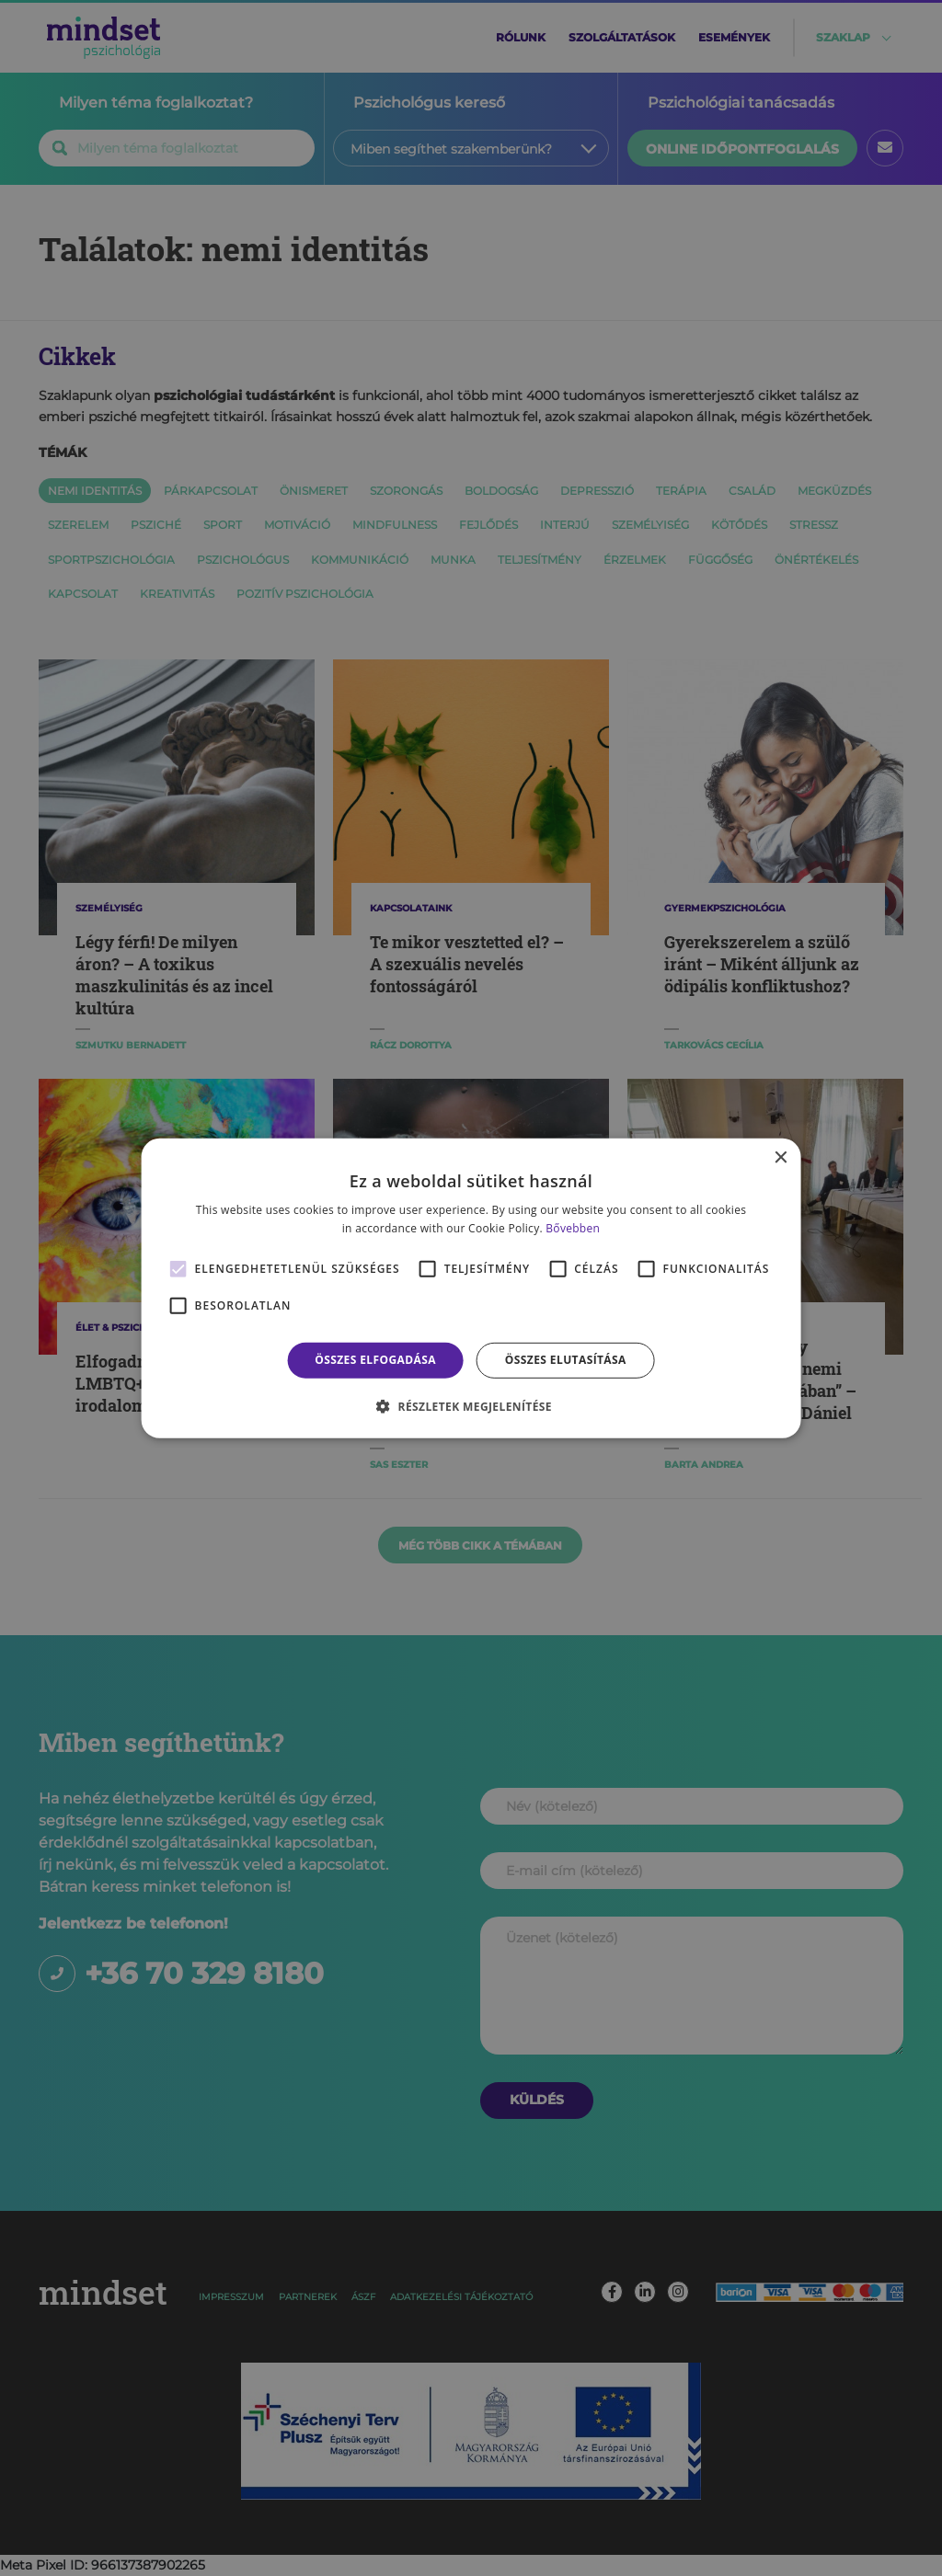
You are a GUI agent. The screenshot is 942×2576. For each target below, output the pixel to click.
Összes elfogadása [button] (375, 1360)
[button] (471, 1406)
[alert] (471, 1288)
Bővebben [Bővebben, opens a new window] (573, 1228)
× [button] (780, 1157)
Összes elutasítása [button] (565, 1360)
